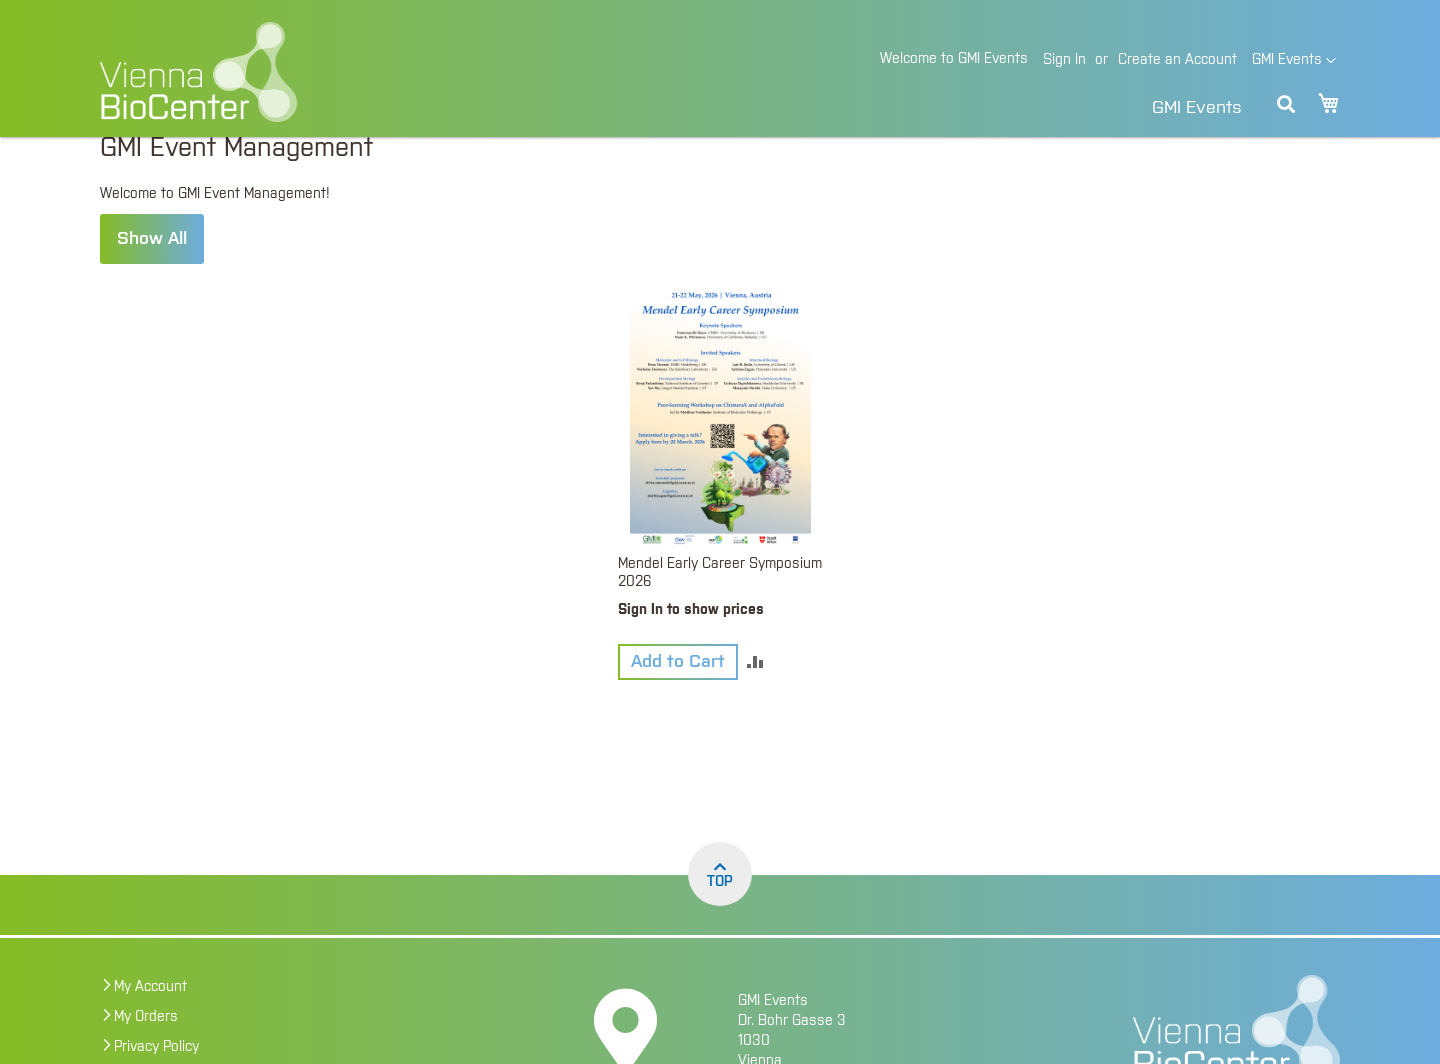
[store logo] (335, 72)
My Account (150, 1022)
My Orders (146, 1052)
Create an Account (1177, 60)
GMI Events (1197, 108)
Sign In (1064, 60)
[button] (1294, 61)
